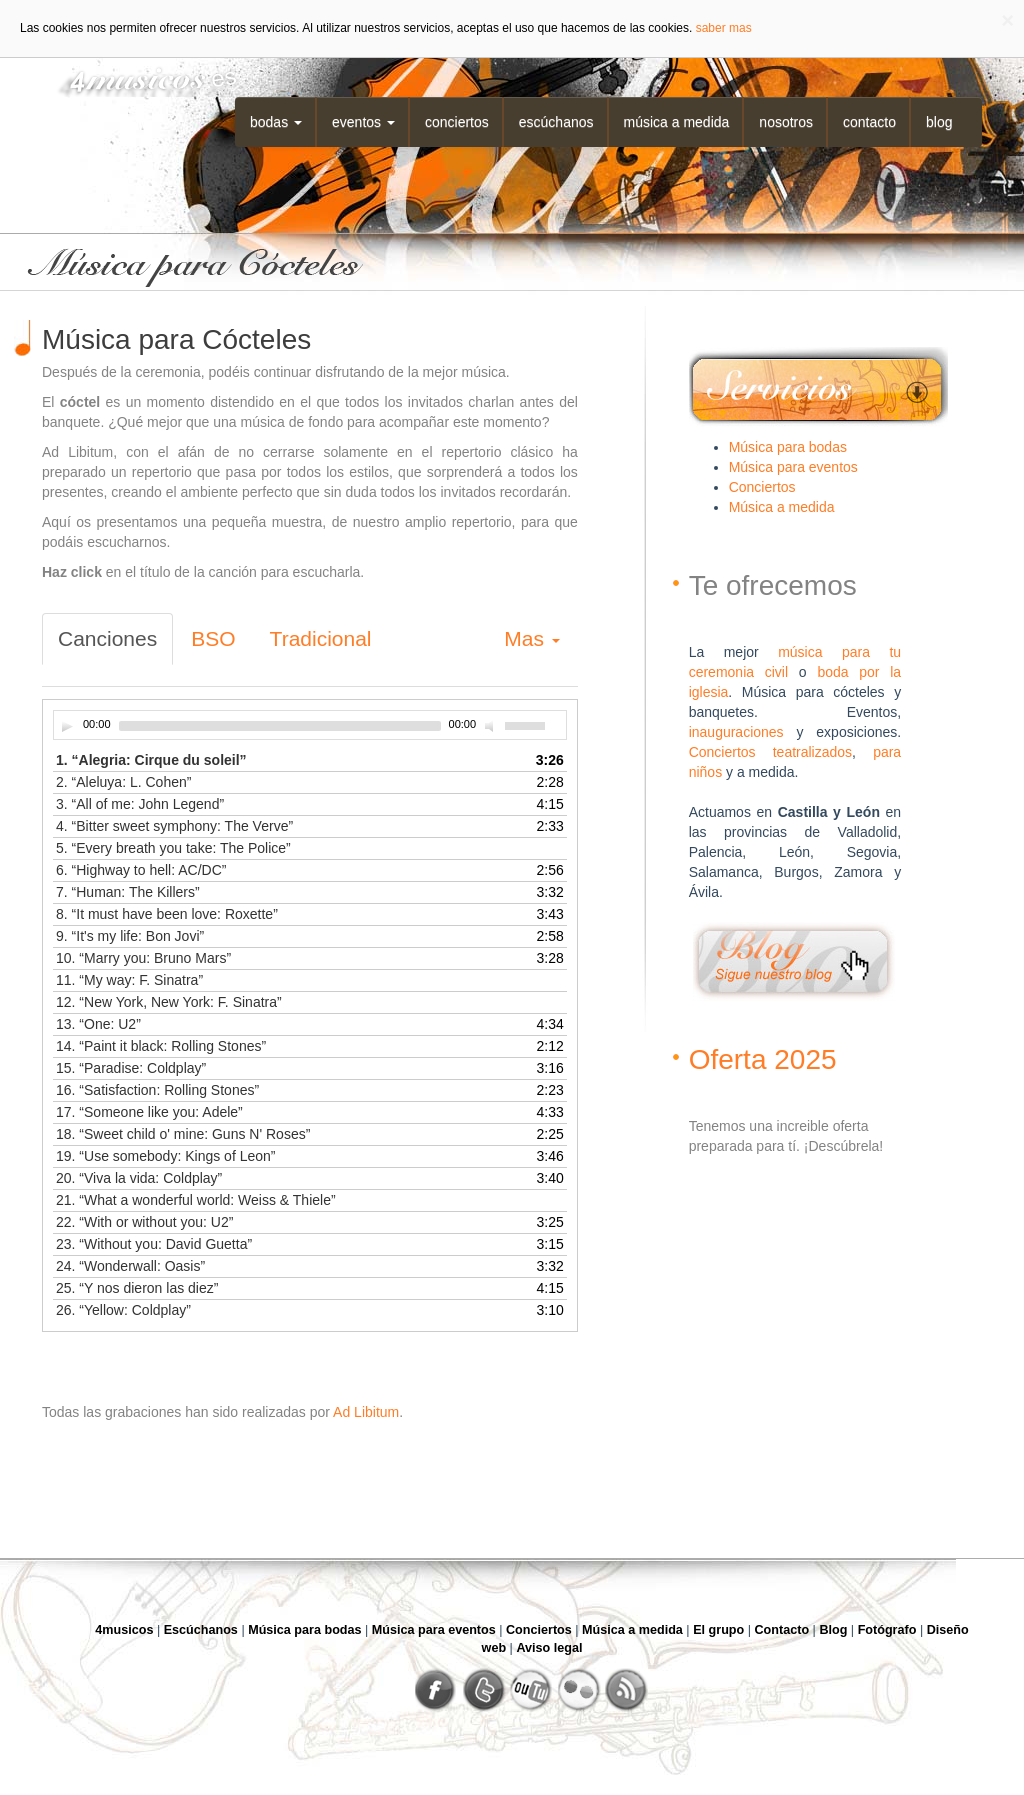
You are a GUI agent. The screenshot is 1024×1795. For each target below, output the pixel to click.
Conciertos (457, 122)
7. (128, 892)
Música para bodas (788, 447)
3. (140, 804)
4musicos (124, 1630)
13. (98, 1024)
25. (137, 1288)
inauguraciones (736, 732)
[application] (310, 725)
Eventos (363, 122)
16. (157, 1090)
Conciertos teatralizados (770, 752)
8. (167, 914)
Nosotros (786, 122)
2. (123, 782)
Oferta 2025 (763, 1059)
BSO (213, 638)
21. (196, 1200)
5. (173, 848)
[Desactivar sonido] (492, 726)
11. (129, 980)
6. (141, 870)
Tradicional (321, 638)
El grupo (718, 1630)
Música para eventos (793, 467)
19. (165, 1156)
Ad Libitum (366, 1412)
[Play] (67, 726)
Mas (532, 638)
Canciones (107, 638)
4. (174, 826)
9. (130, 936)
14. (161, 1046)
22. (144, 1222)
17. (149, 1112)
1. (151, 760)
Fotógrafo (887, 1630)
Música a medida (677, 122)
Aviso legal (549, 1648)
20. (139, 1178)
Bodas (276, 122)
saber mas (724, 28)
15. (131, 1068)
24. (130, 1266)
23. (154, 1244)
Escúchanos (556, 122)
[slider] (280, 726)
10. (143, 958)
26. (123, 1310)
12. (169, 1002)
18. (183, 1134)
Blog (939, 122)
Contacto (869, 122)
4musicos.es (140, 77)
